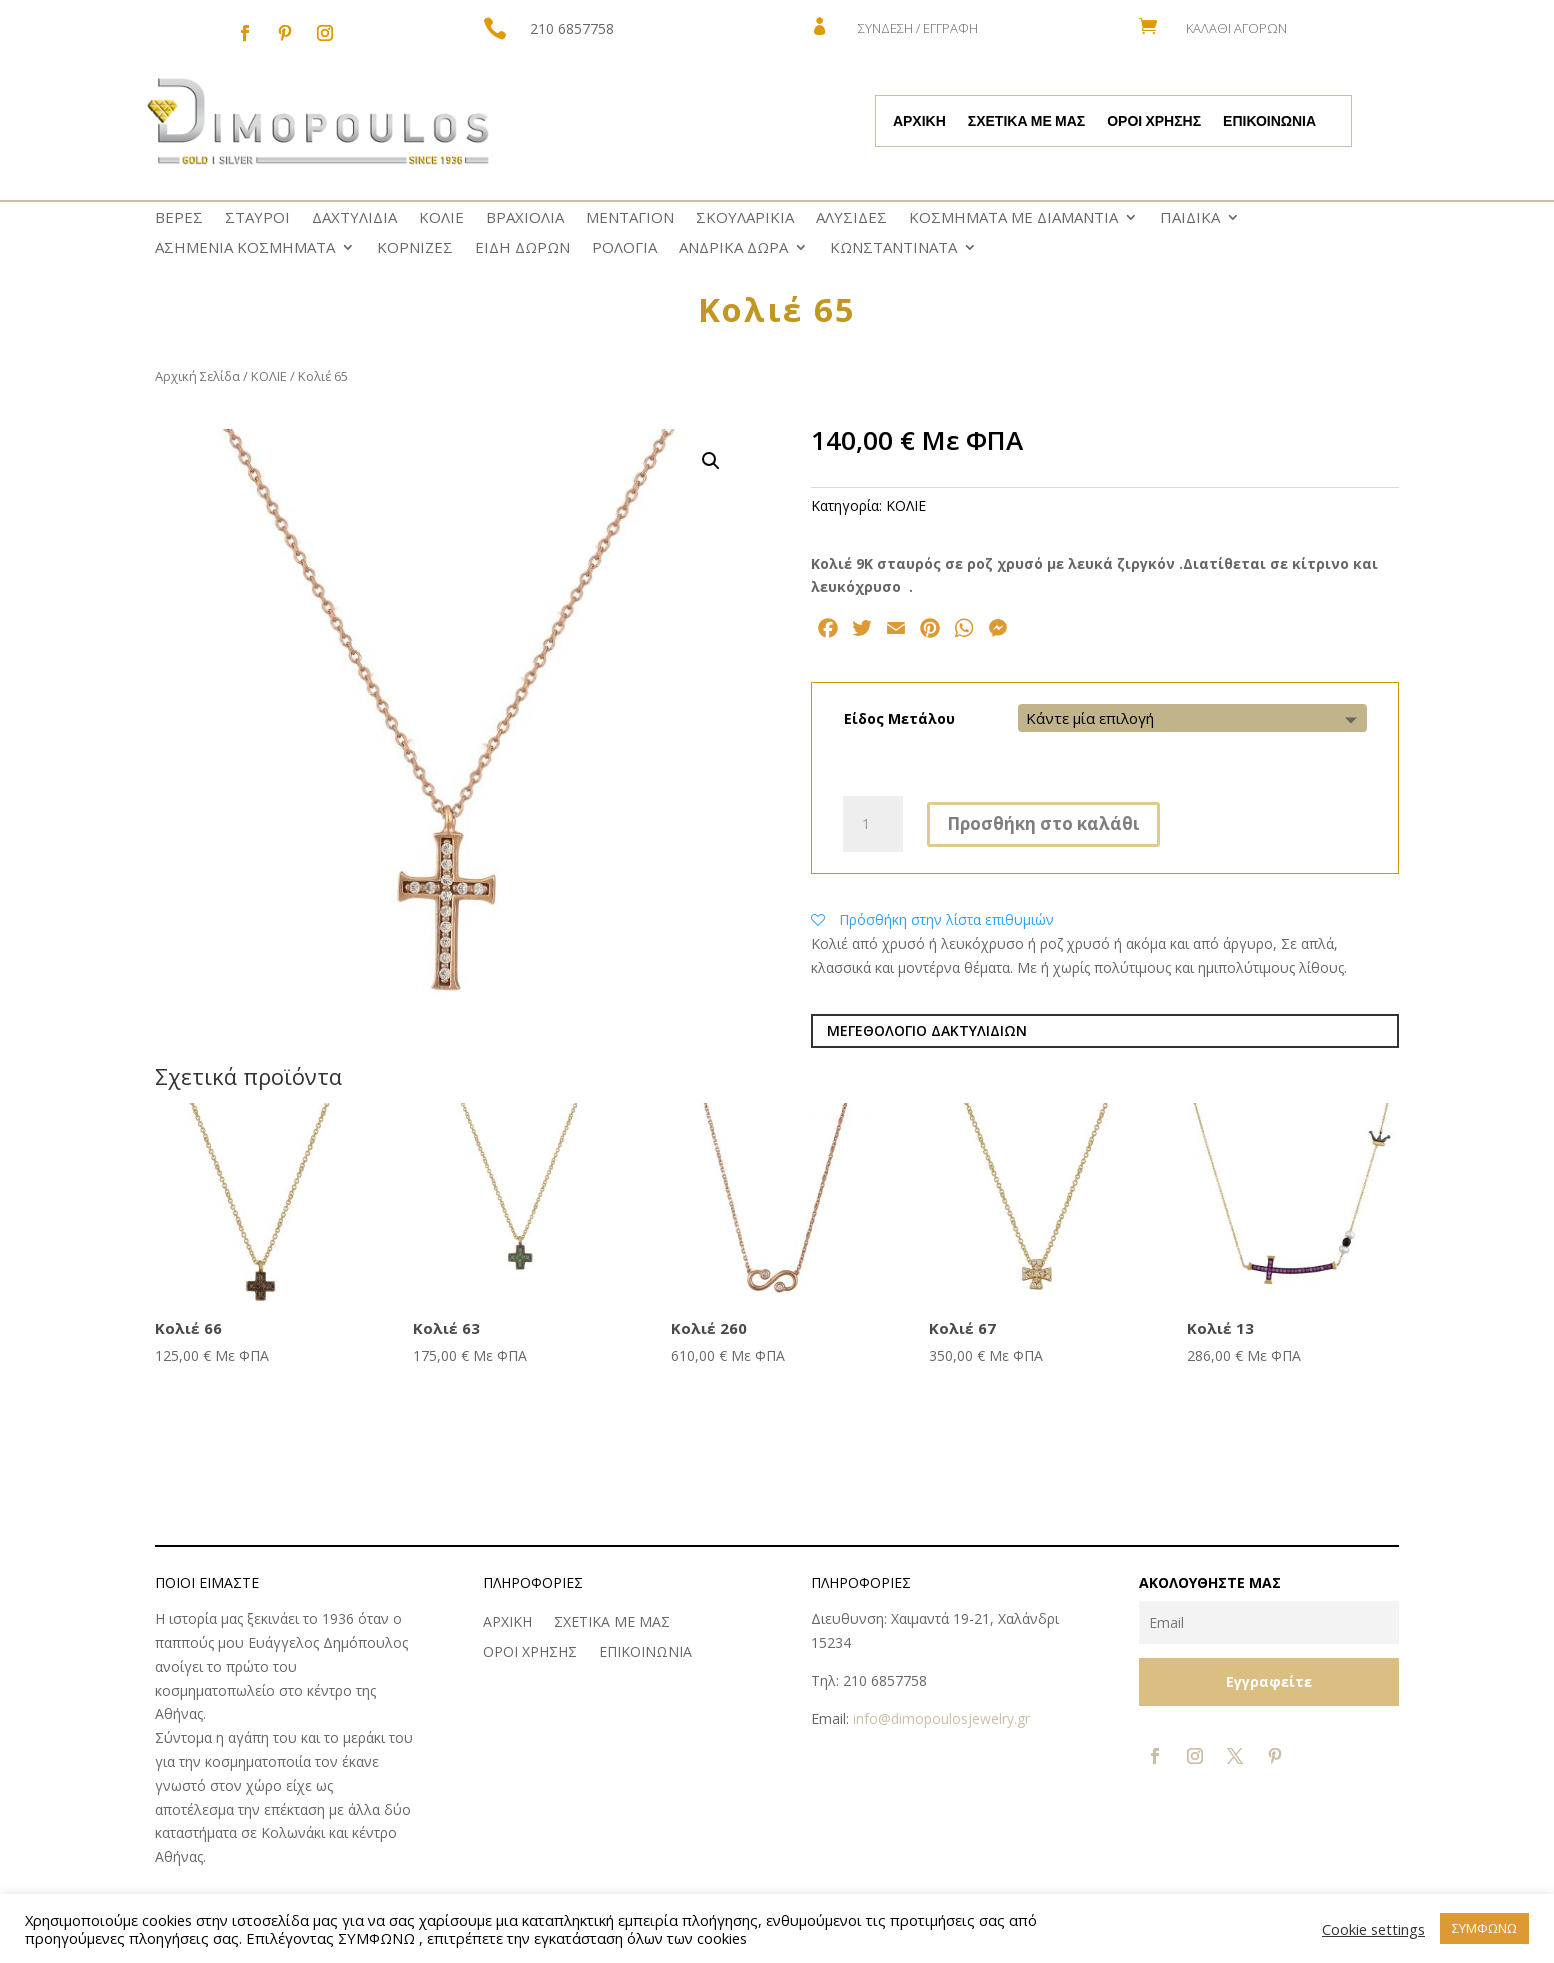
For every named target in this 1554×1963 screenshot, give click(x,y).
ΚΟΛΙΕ (441, 218)
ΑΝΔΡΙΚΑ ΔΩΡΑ (733, 248)
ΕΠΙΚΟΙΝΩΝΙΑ (1269, 122)
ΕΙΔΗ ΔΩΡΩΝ (522, 248)
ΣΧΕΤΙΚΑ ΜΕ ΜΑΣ (1026, 122)
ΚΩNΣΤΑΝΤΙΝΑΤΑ (893, 248)
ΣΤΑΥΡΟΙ (257, 218)
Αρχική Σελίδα (197, 376)
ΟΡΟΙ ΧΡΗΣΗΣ (1154, 122)
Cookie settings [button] (1373, 1929)
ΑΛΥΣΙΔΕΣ (851, 218)
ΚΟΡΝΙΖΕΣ (415, 248)
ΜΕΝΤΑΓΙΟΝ (630, 218)
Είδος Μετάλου (899, 718)
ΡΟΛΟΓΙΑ (624, 248)
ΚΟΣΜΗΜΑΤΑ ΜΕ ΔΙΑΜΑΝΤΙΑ (1013, 218)
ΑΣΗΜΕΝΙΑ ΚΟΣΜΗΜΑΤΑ (245, 248)
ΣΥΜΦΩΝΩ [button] (1484, 1928)
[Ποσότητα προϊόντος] (873, 824)
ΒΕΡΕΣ (179, 218)
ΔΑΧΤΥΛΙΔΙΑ (354, 218)
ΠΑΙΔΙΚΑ (1190, 218)
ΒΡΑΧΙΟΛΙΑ (525, 218)
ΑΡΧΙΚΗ (919, 122)
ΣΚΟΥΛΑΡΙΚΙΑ (745, 218)
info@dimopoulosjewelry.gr (941, 1718)
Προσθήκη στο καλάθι (1043, 823)
